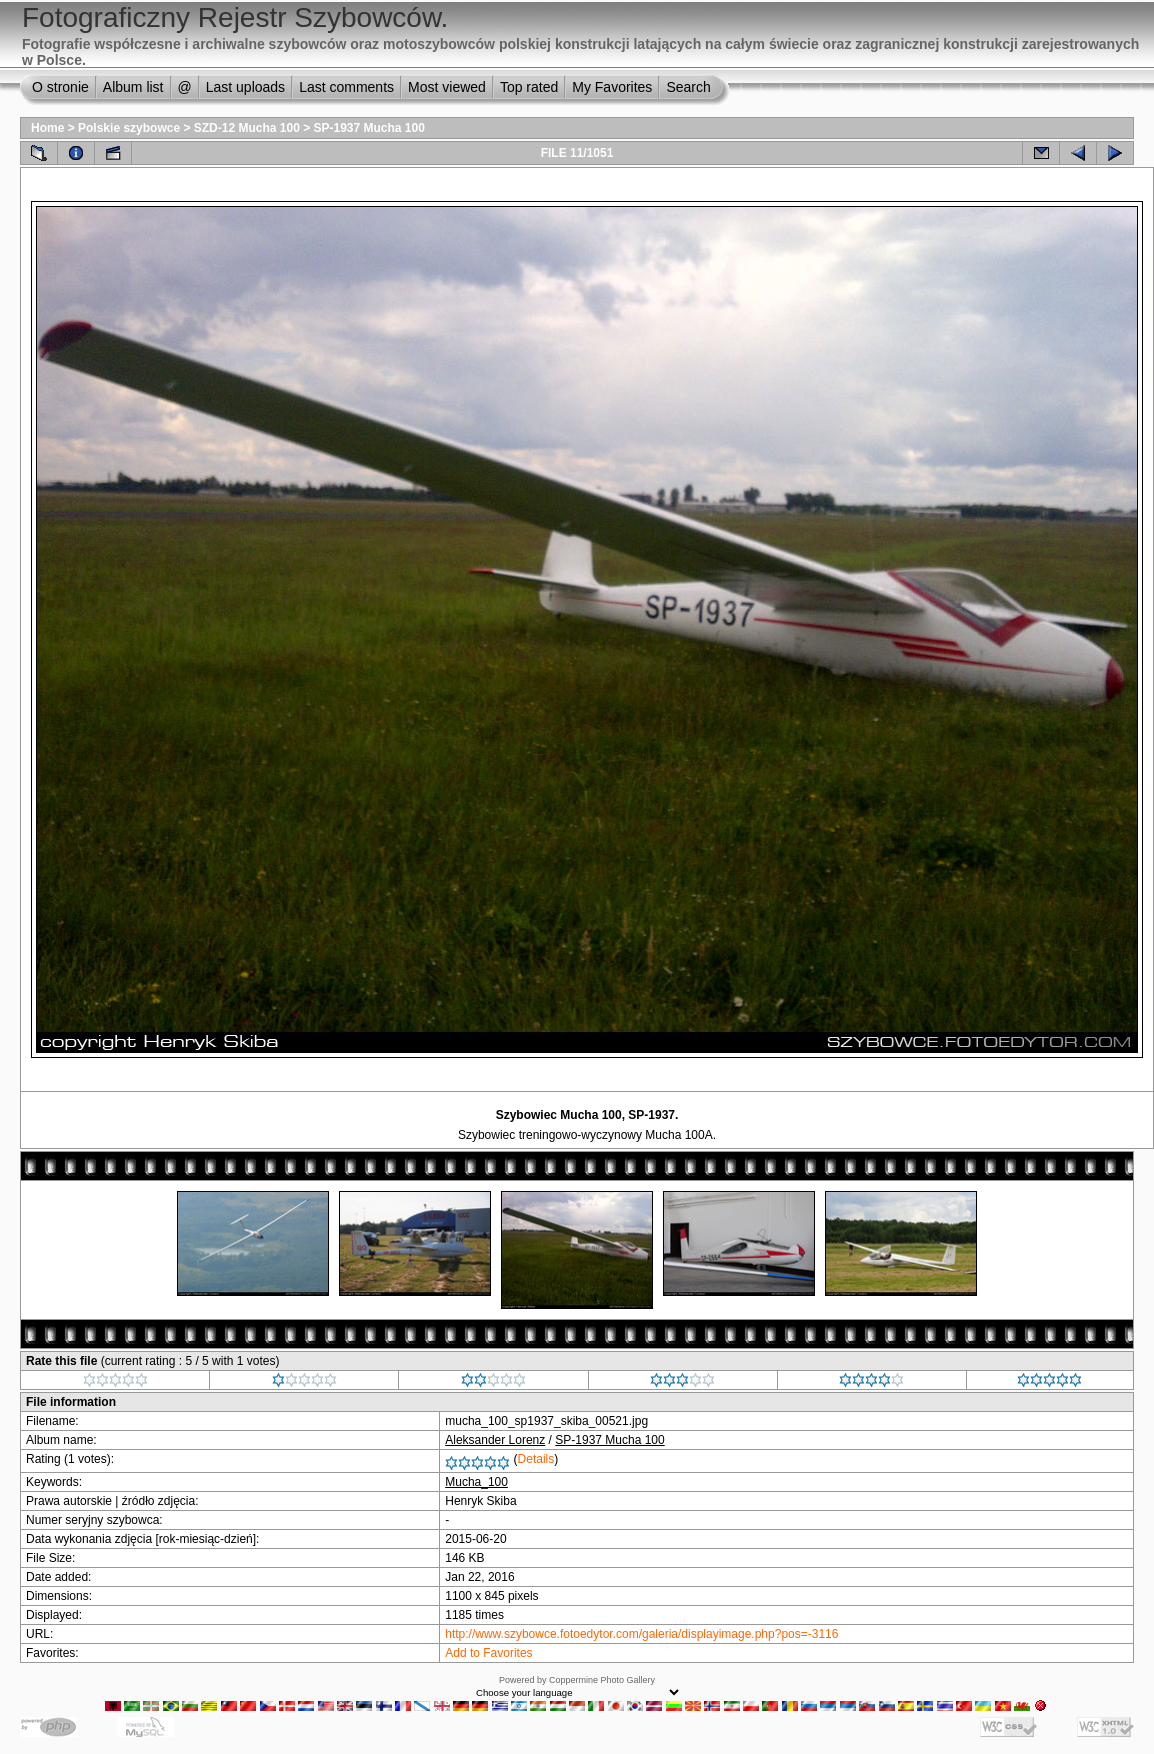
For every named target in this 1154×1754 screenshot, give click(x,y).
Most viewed (447, 87)
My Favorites (612, 87)
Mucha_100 (476, 1482)
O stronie (60, 87)
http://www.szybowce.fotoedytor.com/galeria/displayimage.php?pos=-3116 (641, 1634)
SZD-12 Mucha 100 (247, 128)
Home (47, 128)
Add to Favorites (488, 1653)
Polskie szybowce (129, 128)
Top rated (529, 87)
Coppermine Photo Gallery (602, 1680)
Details (536, 1459)
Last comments (346, 87)
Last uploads (245, 87)
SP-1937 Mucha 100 (369, 128)
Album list (133, 87)
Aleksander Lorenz (495, 1440)
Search (688, 87)
